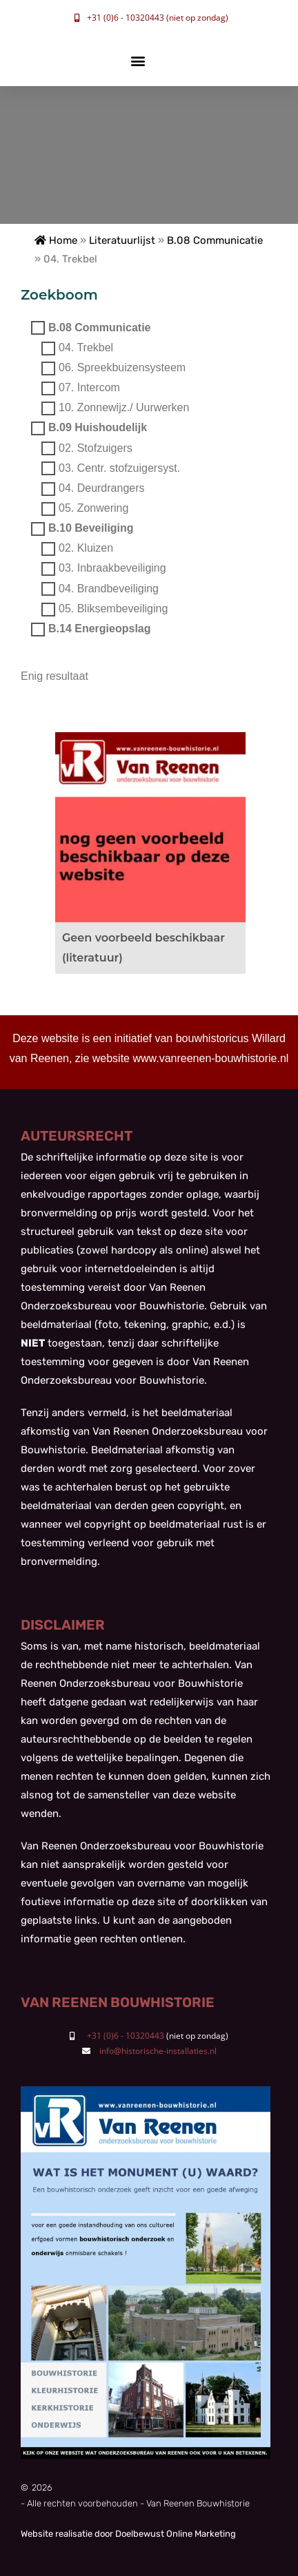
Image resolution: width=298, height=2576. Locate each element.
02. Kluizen (86, 548)
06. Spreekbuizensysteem (122, 367)
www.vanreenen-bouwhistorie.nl (210, 1058)
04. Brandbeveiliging (109, 588)
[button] (137, 61)
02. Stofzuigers (95, 448)
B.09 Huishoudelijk (97, 428)
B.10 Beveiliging (91, 528)
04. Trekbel (86, 347)
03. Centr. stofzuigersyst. (119, 468)
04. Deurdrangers (102, 488)
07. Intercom (89, 387)
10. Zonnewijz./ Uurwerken (124, 408)
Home (55, 240)
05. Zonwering (93, 508)
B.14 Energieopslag (99, 628)
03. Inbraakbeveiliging (112, 568)
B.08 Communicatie (215, 240)
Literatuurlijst (122, 240)
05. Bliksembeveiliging (113, 608)
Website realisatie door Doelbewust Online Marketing (128, 2533)
